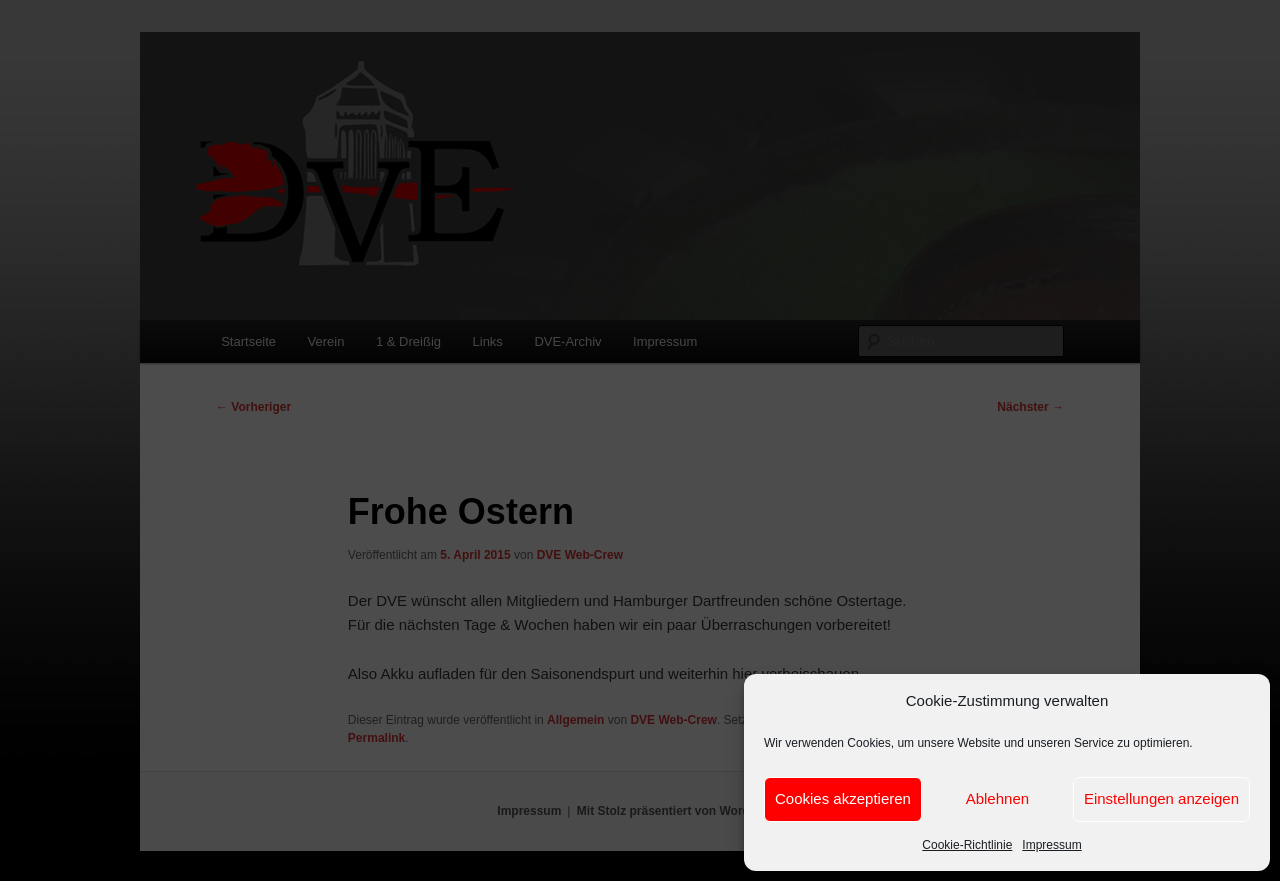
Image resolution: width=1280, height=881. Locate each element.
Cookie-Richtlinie (967, 845)
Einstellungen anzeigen (1161, 798)
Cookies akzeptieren (843, 798)
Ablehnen (997, 798)
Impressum (1051, 845)
